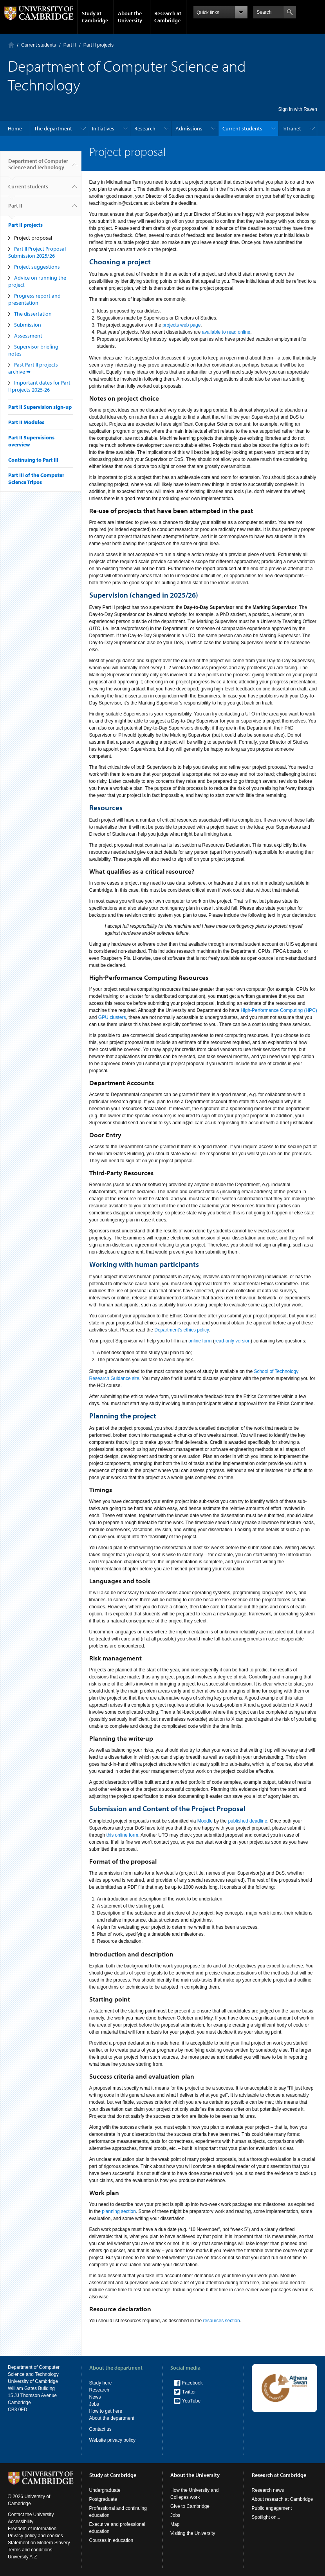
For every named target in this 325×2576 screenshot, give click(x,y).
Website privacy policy (112, 2440)
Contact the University (31, 2514)
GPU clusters (112, 1017)
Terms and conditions (30, 2550)
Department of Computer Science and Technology (38, 167)
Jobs (94, 2404)
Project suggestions (37, 266)
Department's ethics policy (181, 1330)
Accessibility (20, 2521)
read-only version (233, 1341)
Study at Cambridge (95, 17)
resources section (221, 2320)
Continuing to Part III (33, 459)
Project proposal (33, 237)
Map (174, 2524)
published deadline (247, 1821)
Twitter (189, 2392)
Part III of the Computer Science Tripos (36, 478)
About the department (111, 2418)
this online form (122, 1835)
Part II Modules (26, 422)
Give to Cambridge (189, 2506)
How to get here (106, 2411)
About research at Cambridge (282, 2499)
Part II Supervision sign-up (40, 406)
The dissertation (33, 313)
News (95, 2397)
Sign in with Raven (297, 109)
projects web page (181, 325)
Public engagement (272, 2508)
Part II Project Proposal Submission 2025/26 (37, 252)
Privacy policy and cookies (35, 2535)
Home (11, 45)
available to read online (226, 332)
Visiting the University (192, 2533)
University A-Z (22, 2557)
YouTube (191, 2401)
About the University (130, 17)
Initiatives (103, 128)
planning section (119, 2211)
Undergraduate (105, 2490)
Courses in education (111, 2540)
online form (199, 1341)
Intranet (291, 128)
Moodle (205, 1821)
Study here (100, 2383)
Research (144, 128)
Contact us (100, 2429)
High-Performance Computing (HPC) (278, 1010)
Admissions (188, 128)
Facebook (192, 2383)
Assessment (28, 335)
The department (53, 128)
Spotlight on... (266, 2517)
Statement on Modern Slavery (39, 2542)
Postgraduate (103, 2499)
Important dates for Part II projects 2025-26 (39, 386)
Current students (38, 45)
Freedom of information (32, 2528)
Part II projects (98, 45)
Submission (27, 324)
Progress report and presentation (34, 299)
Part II (69, 45)
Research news (268, 2490)
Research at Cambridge (167, 17)
